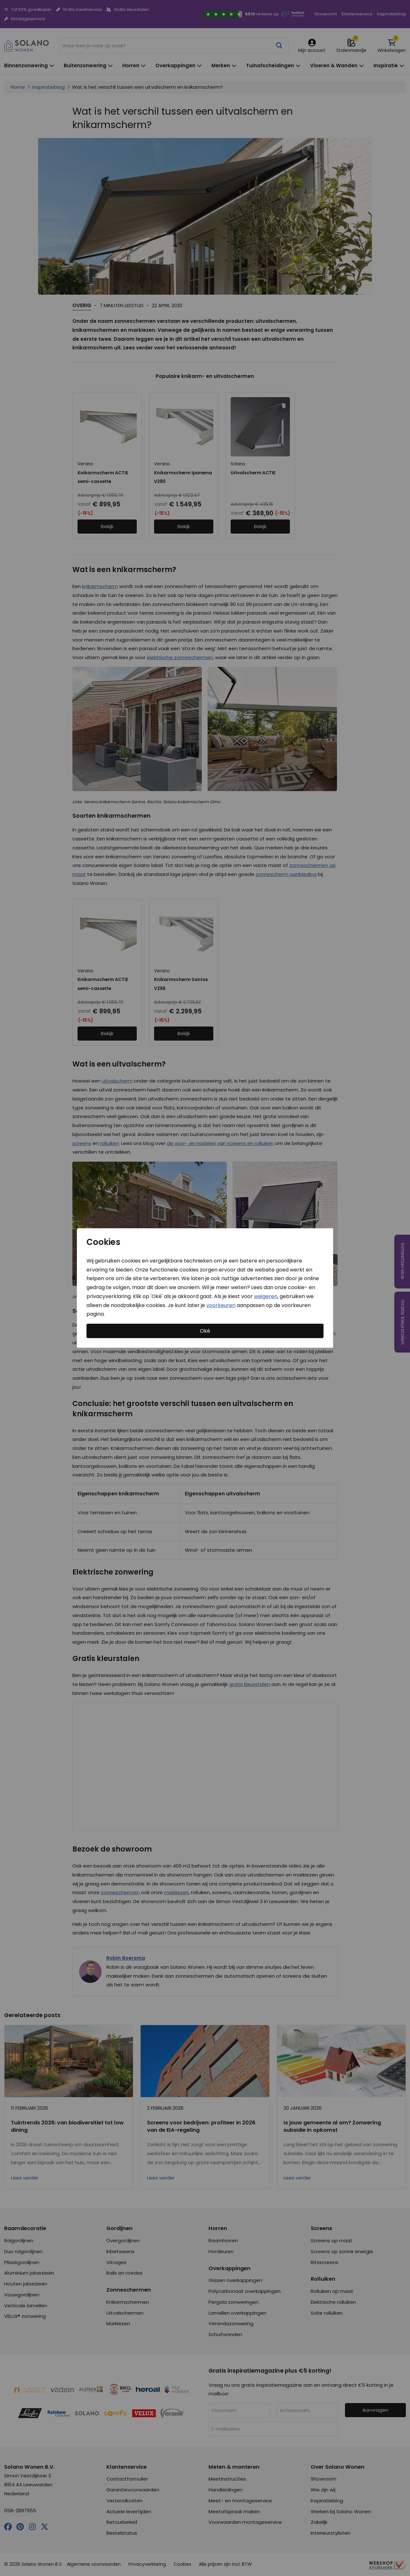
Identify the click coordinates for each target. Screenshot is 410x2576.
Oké (205, 1331)
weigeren (265, 1296)
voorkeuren (220, 1305)
